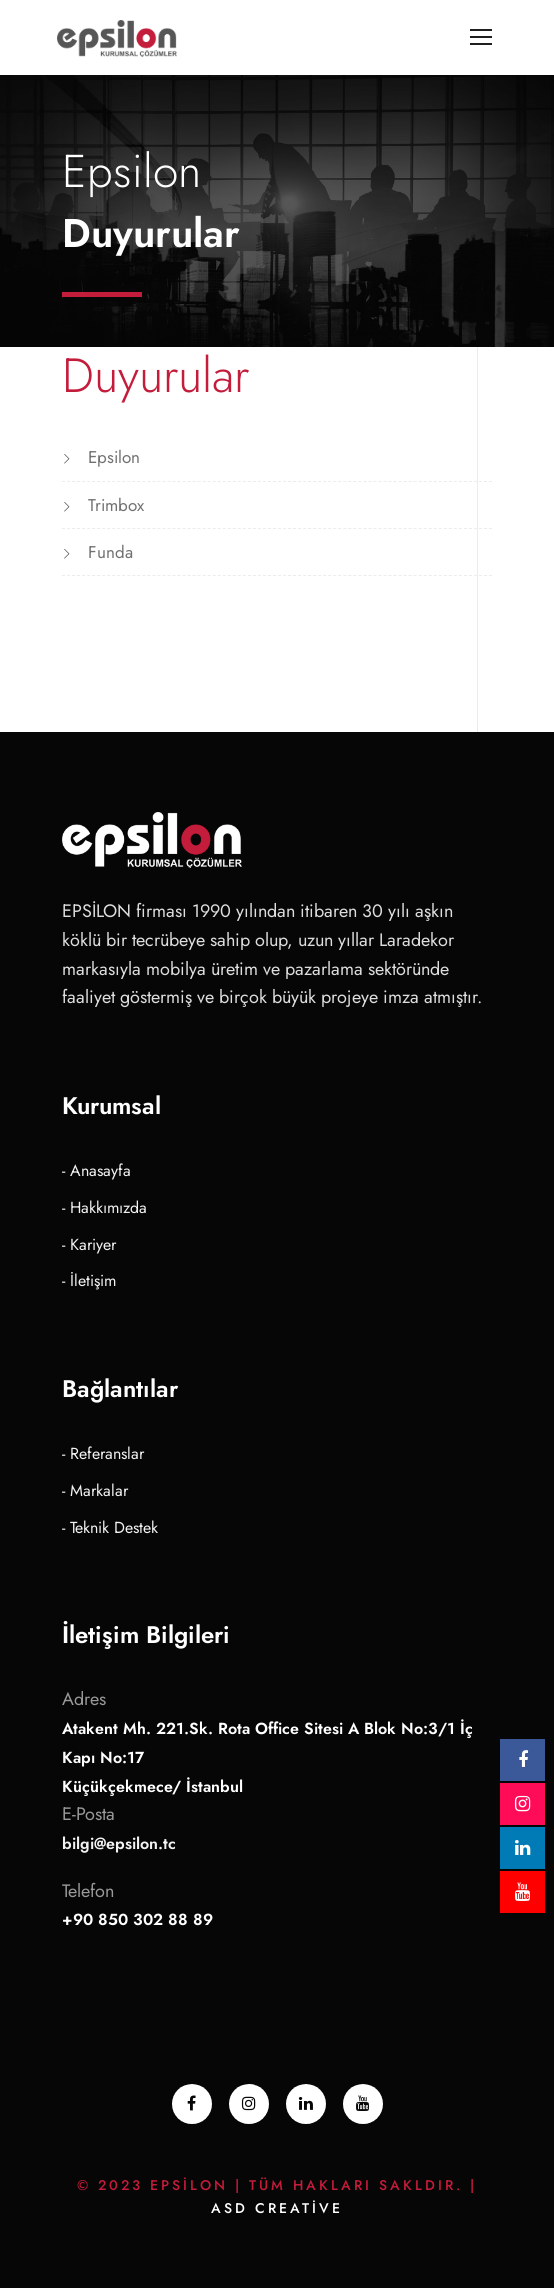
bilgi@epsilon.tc (119, 1843)
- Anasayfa (96, 1170)
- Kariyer (89, 1244)
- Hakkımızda (104, 1207)
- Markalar (95, 1490)
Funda (110, 552)
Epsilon (114, 457)
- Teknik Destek (110, 1527)
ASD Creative (277, 2208)
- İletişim (89, 1280)
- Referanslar (103, 1453)
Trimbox (116, 505)
